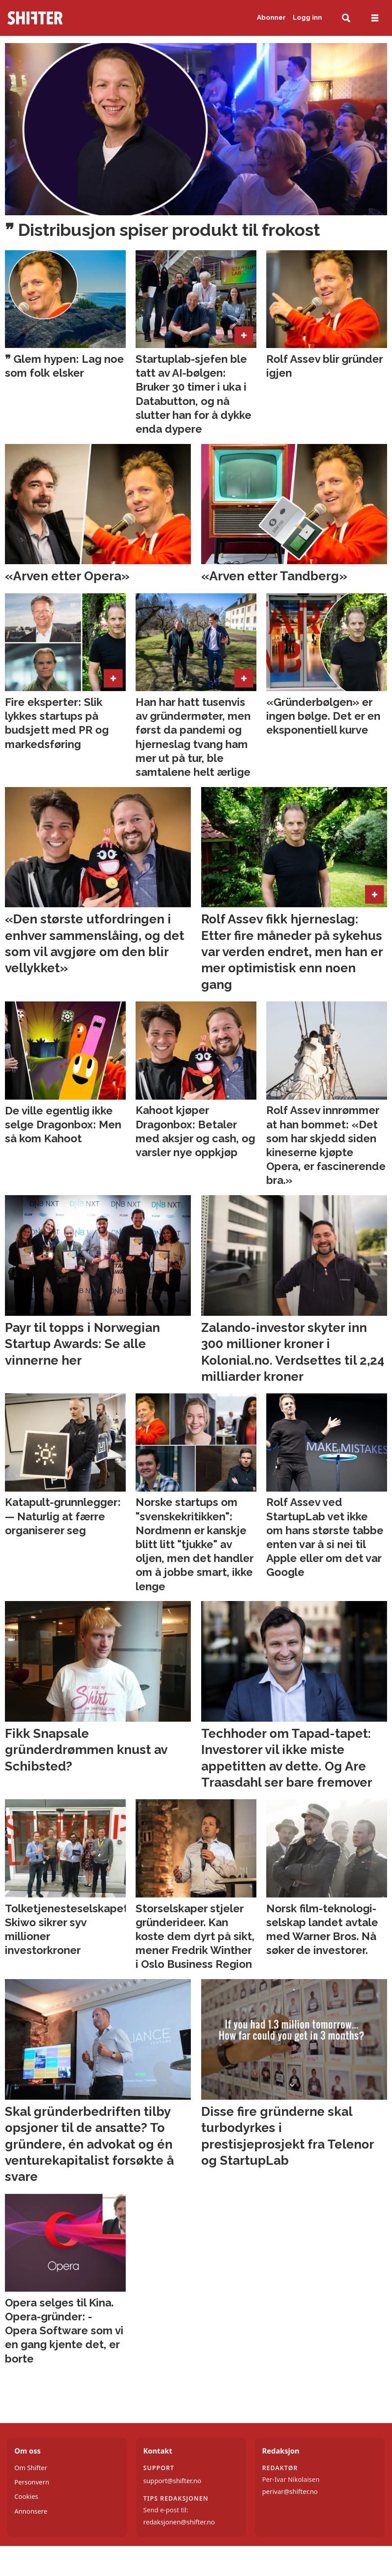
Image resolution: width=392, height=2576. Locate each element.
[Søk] (346, 18)
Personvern (31, 2482)
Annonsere (30, 2511)
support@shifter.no (172, 2480)
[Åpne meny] (375, 18)
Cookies (26, 2496)
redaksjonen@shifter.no (179, 2522)
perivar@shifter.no (290, 2491)
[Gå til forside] (65, 18)
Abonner (271, 17)
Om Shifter (30, 2467)
